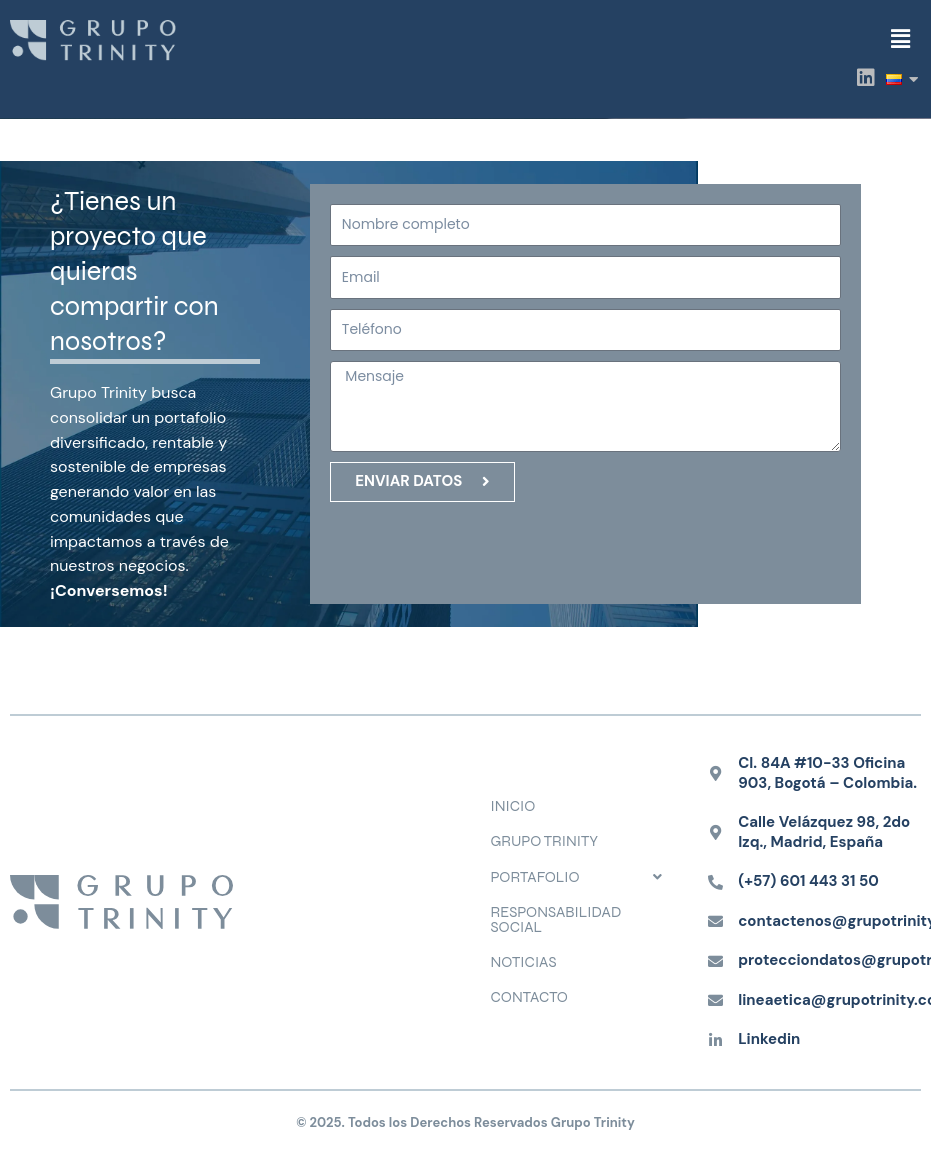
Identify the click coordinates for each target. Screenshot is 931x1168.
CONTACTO (529, 997)
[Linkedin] (715, 1040)
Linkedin (769, 1039)
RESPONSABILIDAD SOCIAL (556, 919)
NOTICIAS (524, 962)
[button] (900, 39)
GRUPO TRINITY (545, 841)
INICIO (513, 806)
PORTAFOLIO (582, 877)
